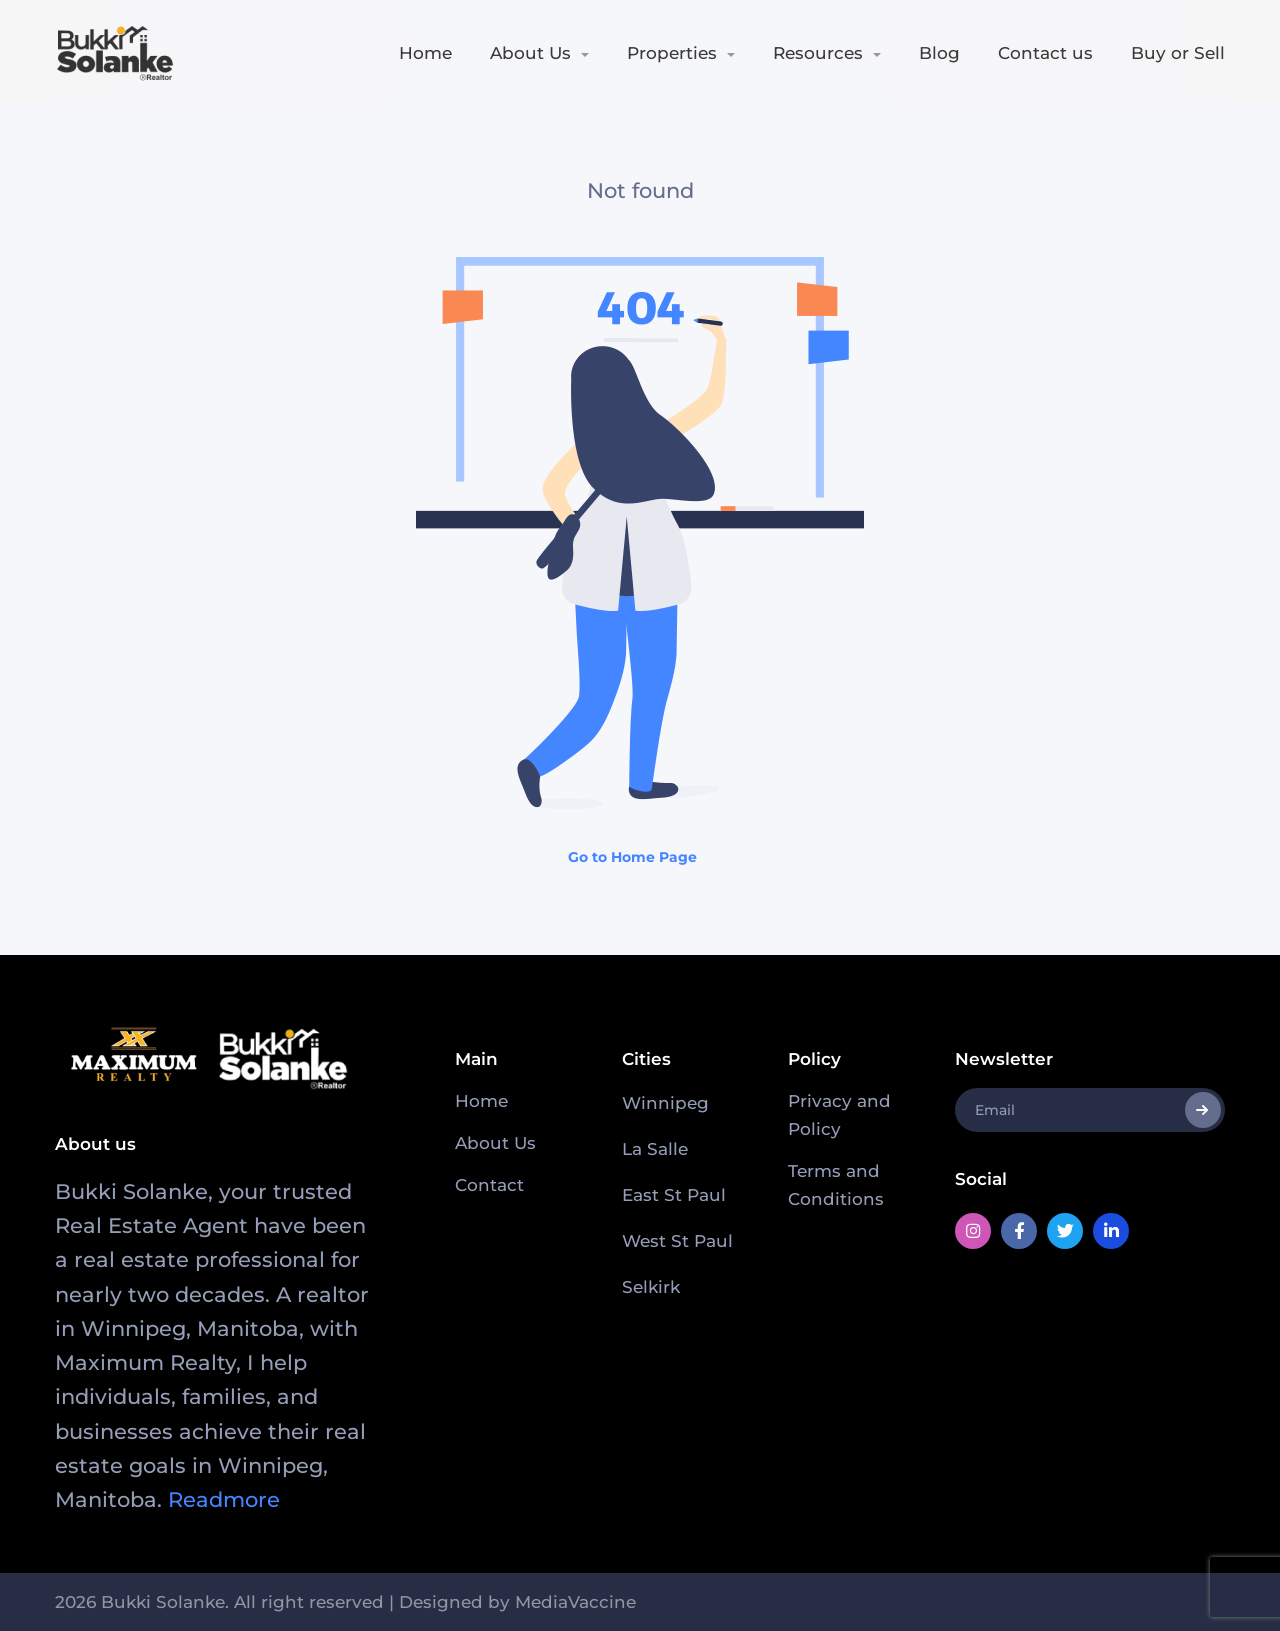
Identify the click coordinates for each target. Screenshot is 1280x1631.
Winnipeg (665, 1103)
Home (425, 53)
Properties (672, 53)
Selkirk (651, 1287)
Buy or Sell (1178, 53)
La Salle (655, 1149)
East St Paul (674, 1195)
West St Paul (677, 1241)
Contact (489, 1185)
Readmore (224, 1499)
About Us (530, 53)
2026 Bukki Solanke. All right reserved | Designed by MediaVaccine (345, 1602)
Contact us (1045, 53)
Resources (818, 53)
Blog (939, 53)
